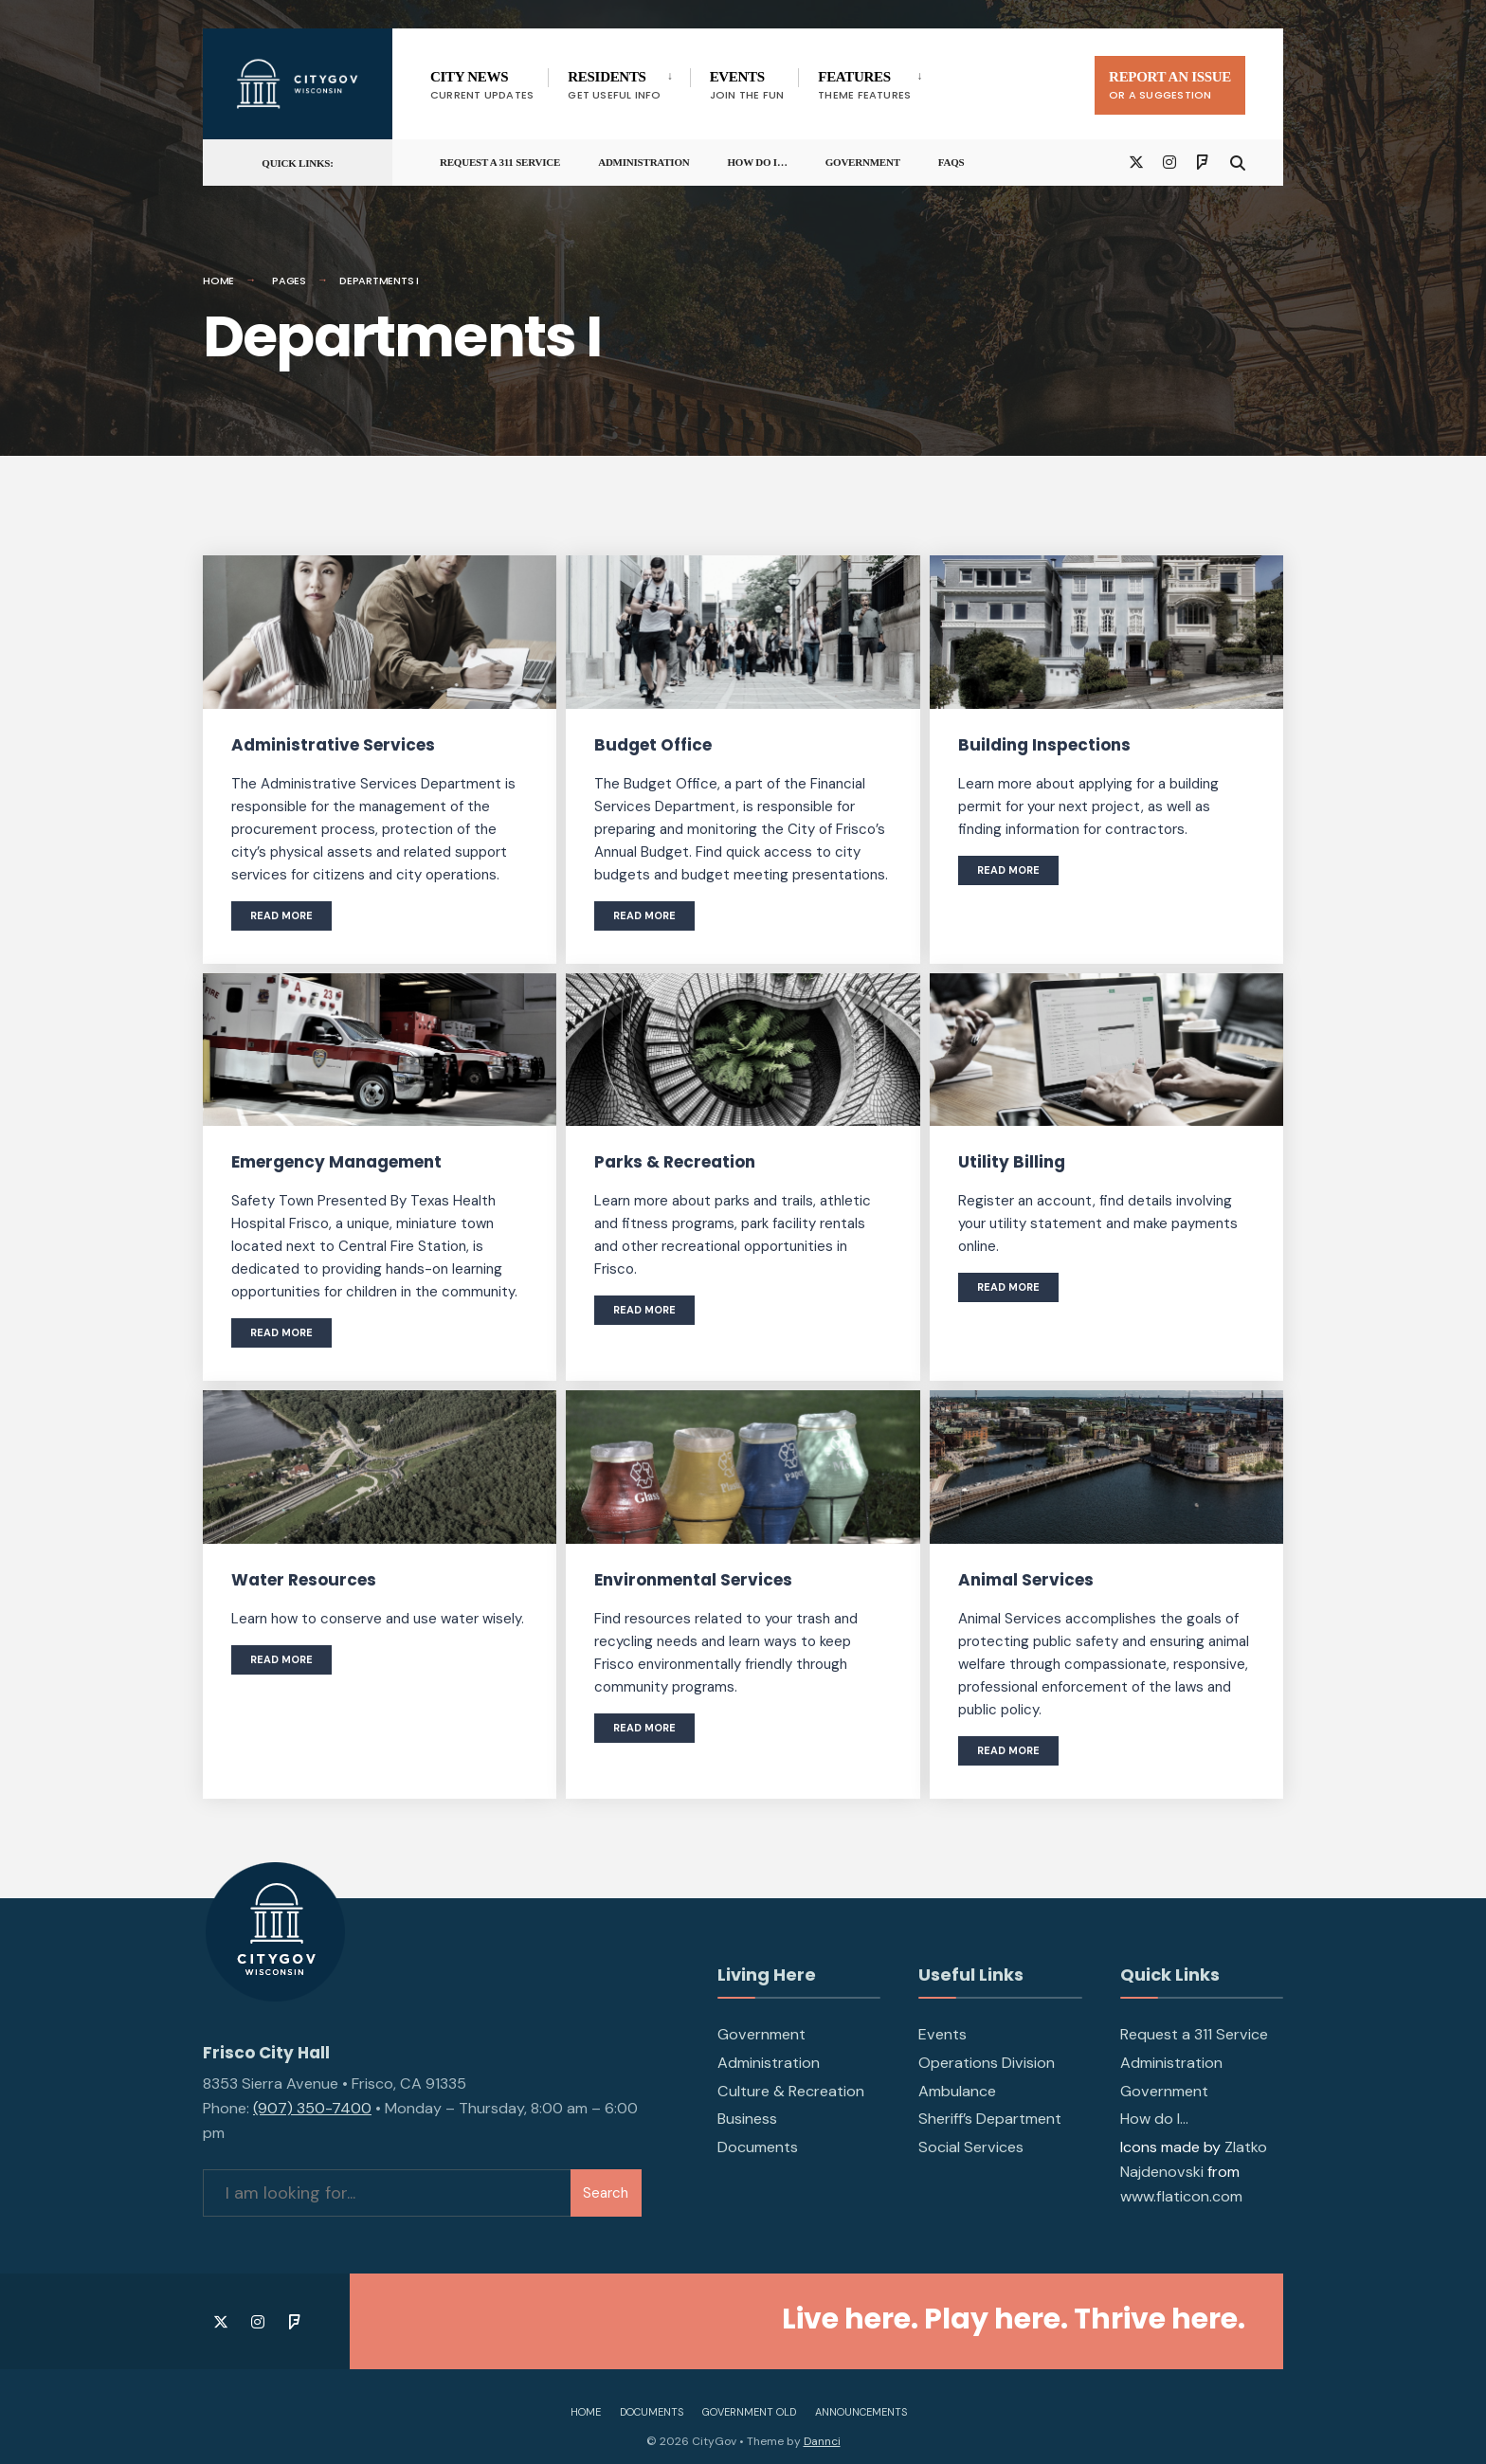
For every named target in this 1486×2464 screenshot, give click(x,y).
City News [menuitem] (482, 85)
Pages (289, 280)
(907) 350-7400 (312, 2108)
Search (605, 2192)
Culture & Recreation (790, 2091)
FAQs (951, 162)
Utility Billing (1011, 1161)
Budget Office (653, 745)
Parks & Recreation (674, 1161)
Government (862, 162)
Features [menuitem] (864, 85)
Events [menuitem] (747, 85)
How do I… (758, 162)
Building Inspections (1044, 745)
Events (942, 2034)
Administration (643, 162)
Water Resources (303, 1579)
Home (218, 280)
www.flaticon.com (1181, 2196)
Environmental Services (693, 1579)
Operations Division (986, 2063)
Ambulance (957, 2091)
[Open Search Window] (1238, 161)
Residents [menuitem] (614, 85)
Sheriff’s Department (989, 2119)
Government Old (749, 2412)
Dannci (822, 2441)
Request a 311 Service (500, 162)
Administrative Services (333, 745)
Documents (757, 2147)
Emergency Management (336, 1161)
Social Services (971, 2147)
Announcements (861, 2412)
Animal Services (1026, 1579)
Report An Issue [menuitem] (1170, 85)
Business (747, 2119)
